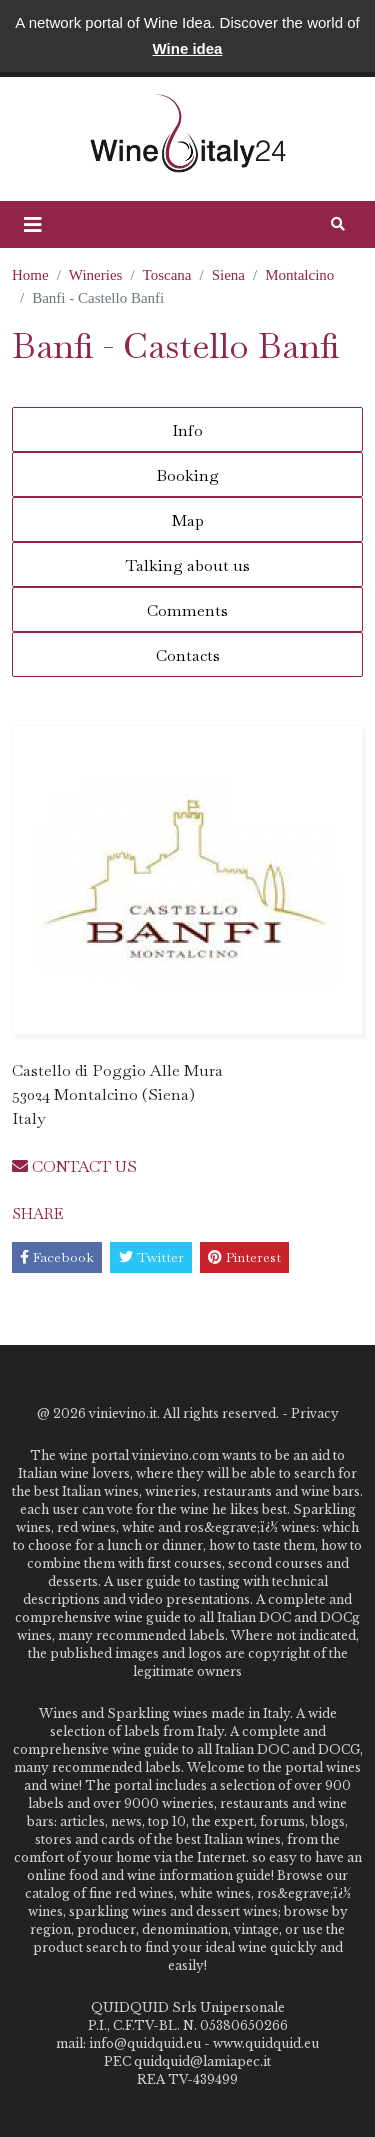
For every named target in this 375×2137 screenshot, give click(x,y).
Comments (187, 610)
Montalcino (299, 275)
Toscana (167, 275)
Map (188, 520)
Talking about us (188, 565)
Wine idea (188, 48)
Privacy (315, 1413)
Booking (187, 475)
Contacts (188, 655)
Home (30, 275)
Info (187, 430)
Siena (228, 275)
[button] (33, 225)
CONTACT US (74, 1166)
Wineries (96, 275)
